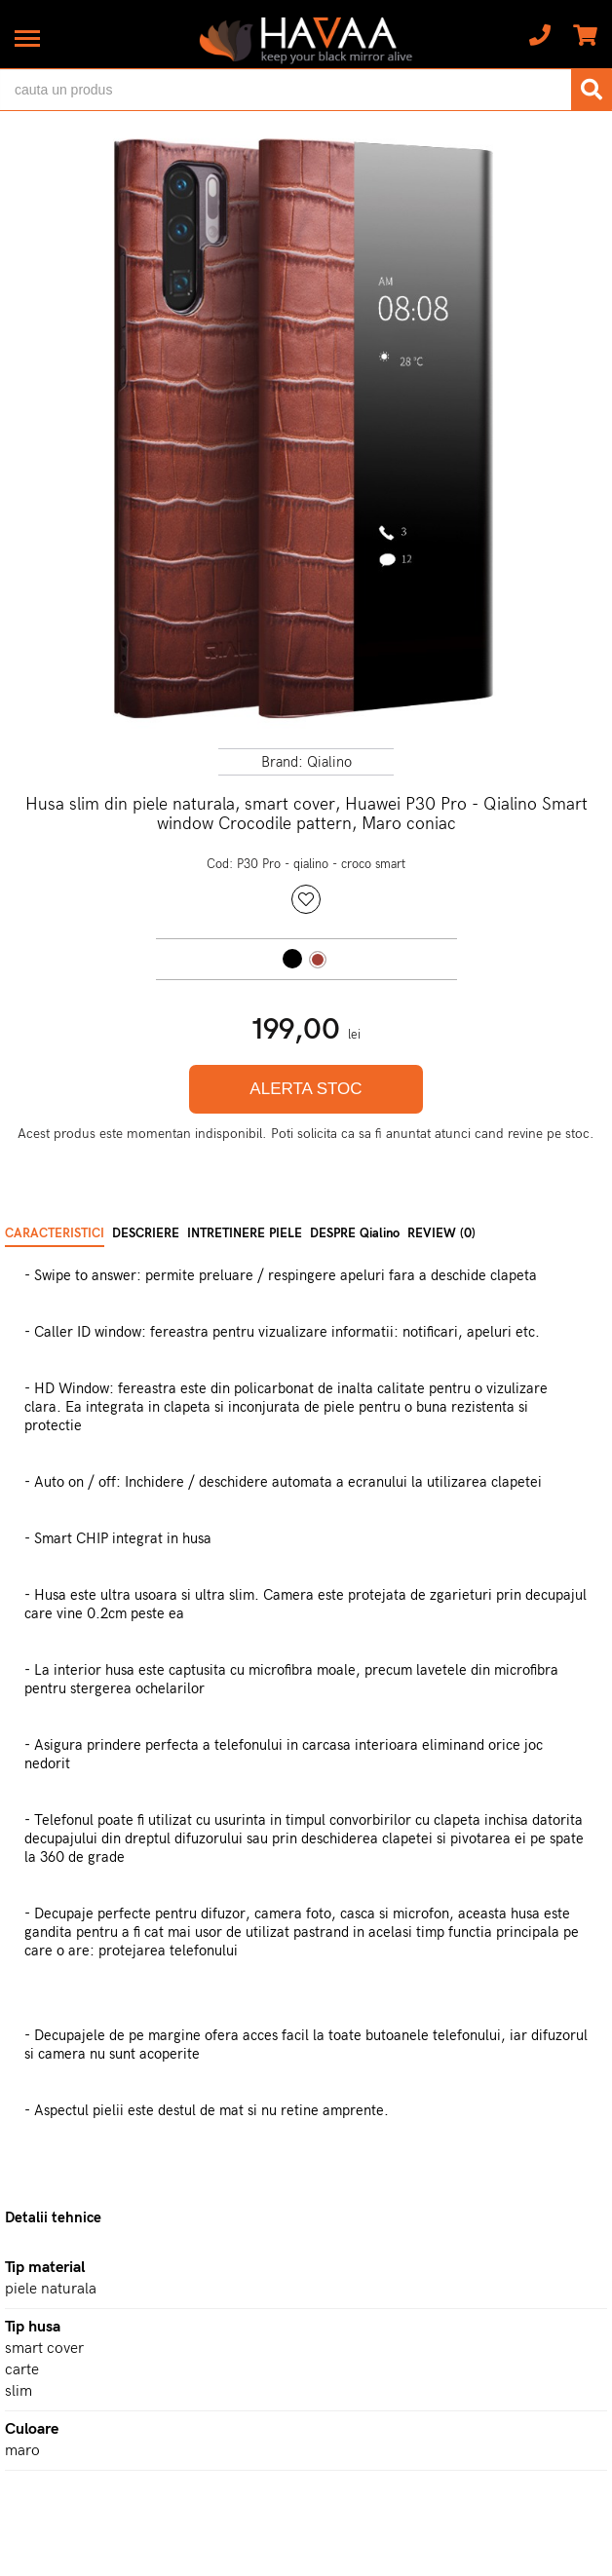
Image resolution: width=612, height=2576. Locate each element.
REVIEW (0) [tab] (441, 1233)
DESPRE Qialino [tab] (355, 1233)
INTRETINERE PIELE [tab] (244, 1233)
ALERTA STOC (305, 1089)
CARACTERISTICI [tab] (54, 1233)
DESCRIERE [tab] (145, 1233)
